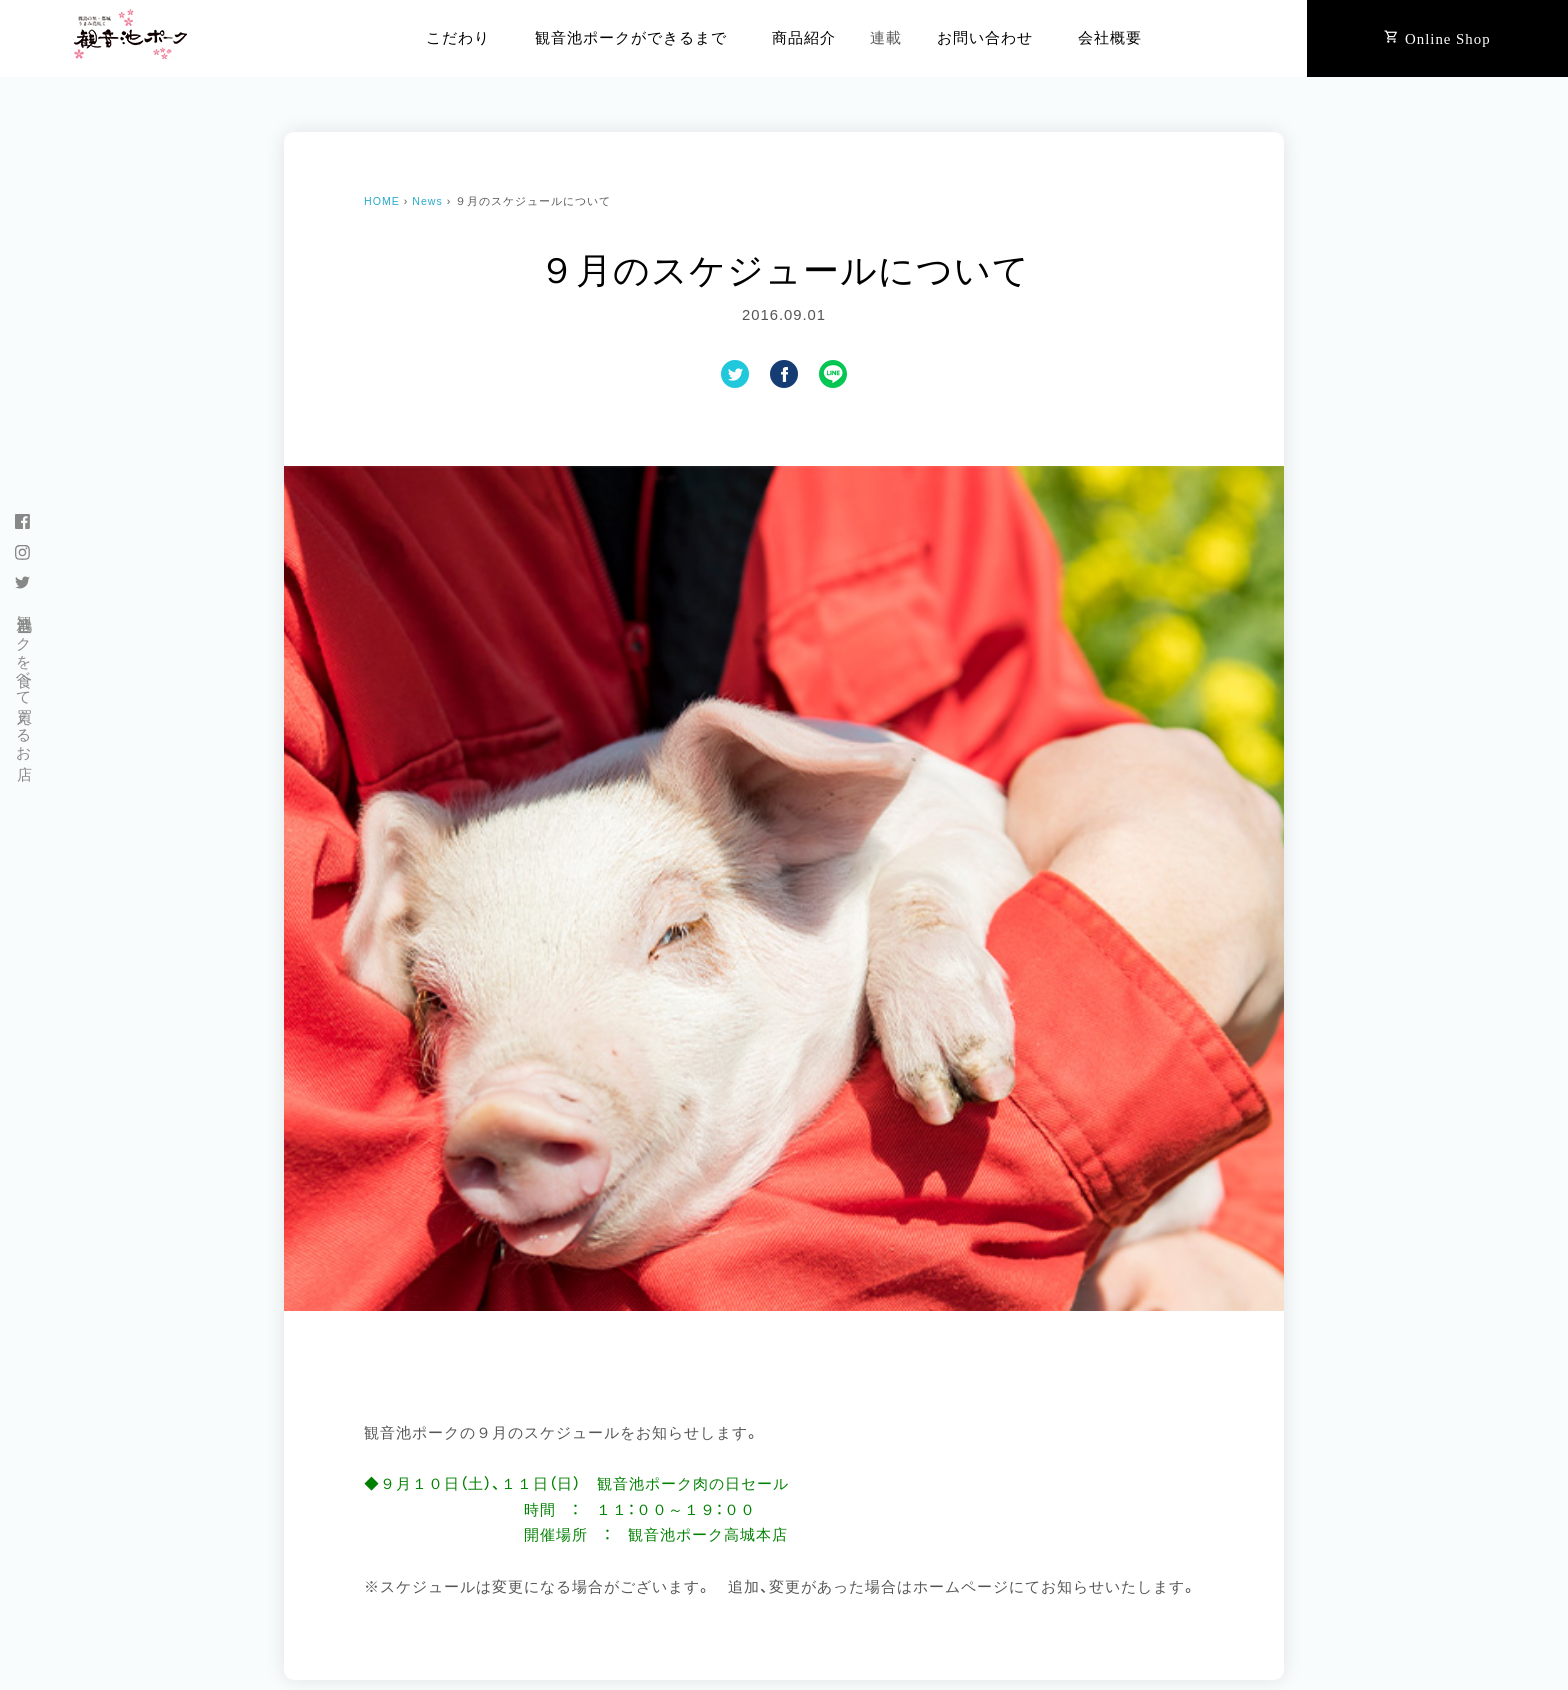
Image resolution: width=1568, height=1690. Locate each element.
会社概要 (1110, 38)
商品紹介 (804, 38)
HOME (382, 201)
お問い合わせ (985, 38)
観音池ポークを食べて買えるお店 (24, 679)
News (427, 201)
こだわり (458, 38)
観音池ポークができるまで (631, 38)
